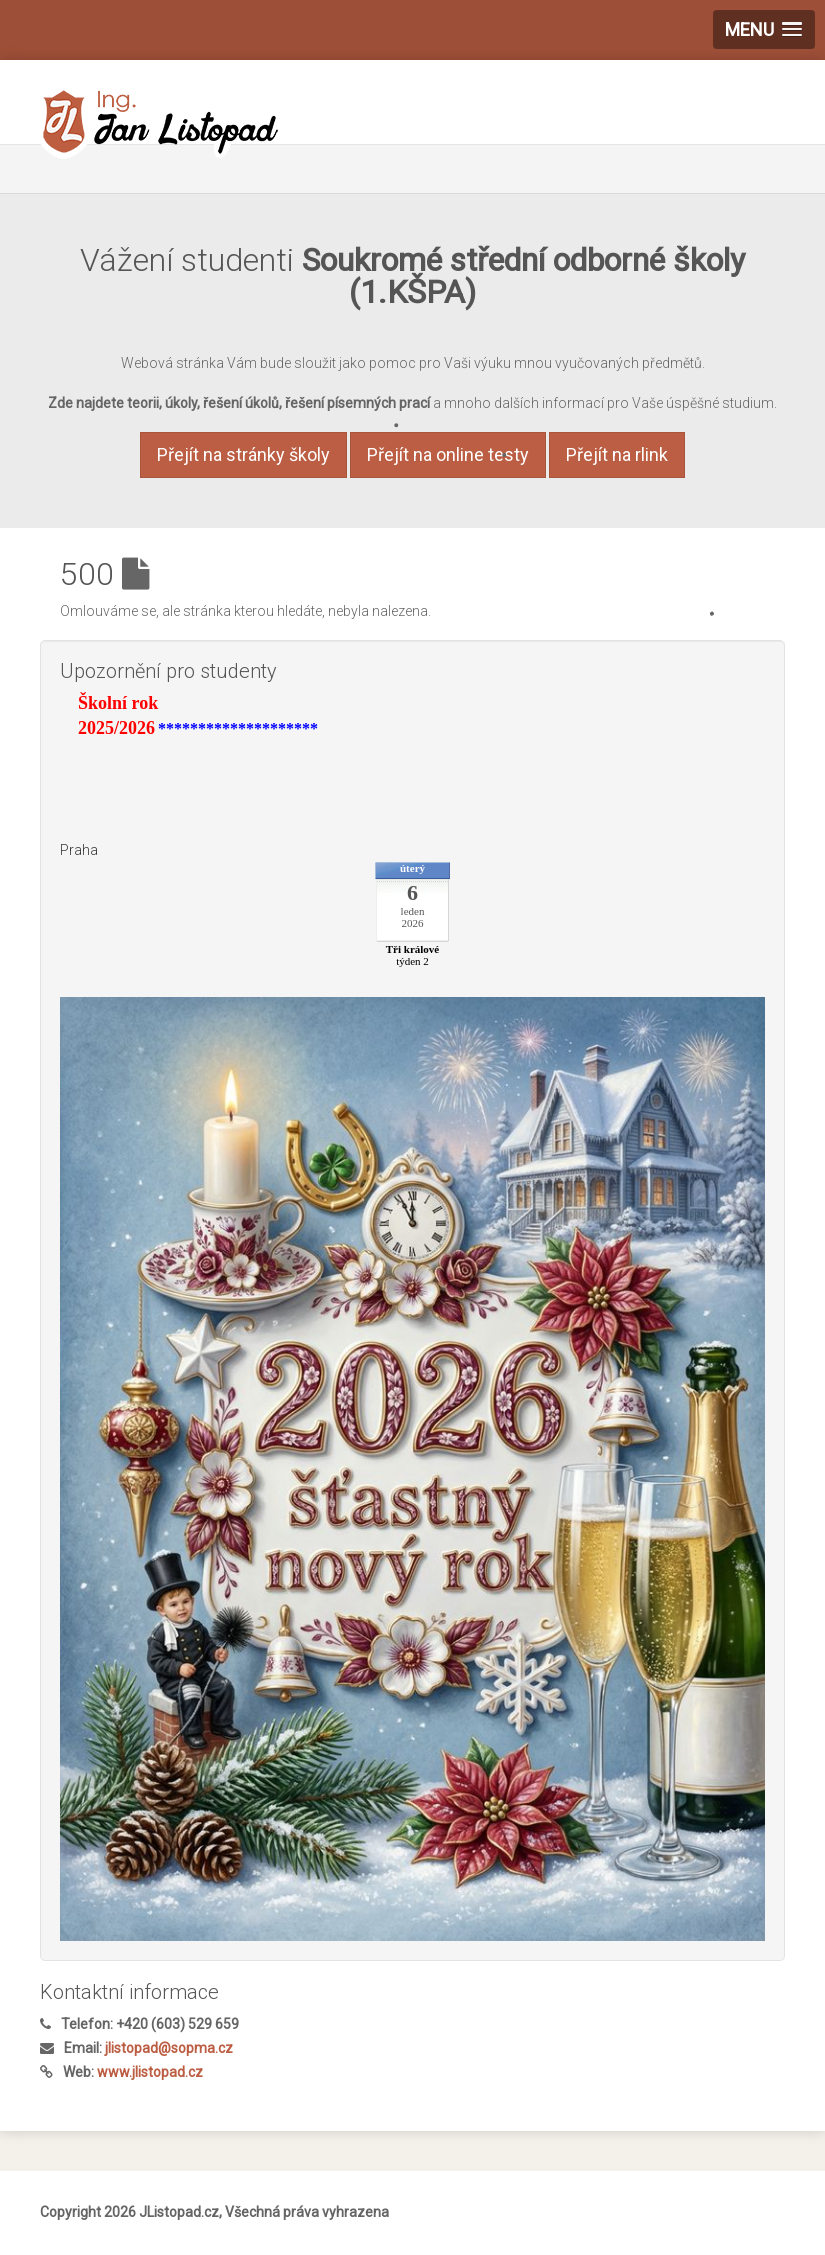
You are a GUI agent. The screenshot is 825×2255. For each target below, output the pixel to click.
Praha (79, 850)
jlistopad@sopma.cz (169, 2048)
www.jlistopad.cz (150, 2072)
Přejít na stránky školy (243, 454)
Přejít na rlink (617, 454)
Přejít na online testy (448, 454)
